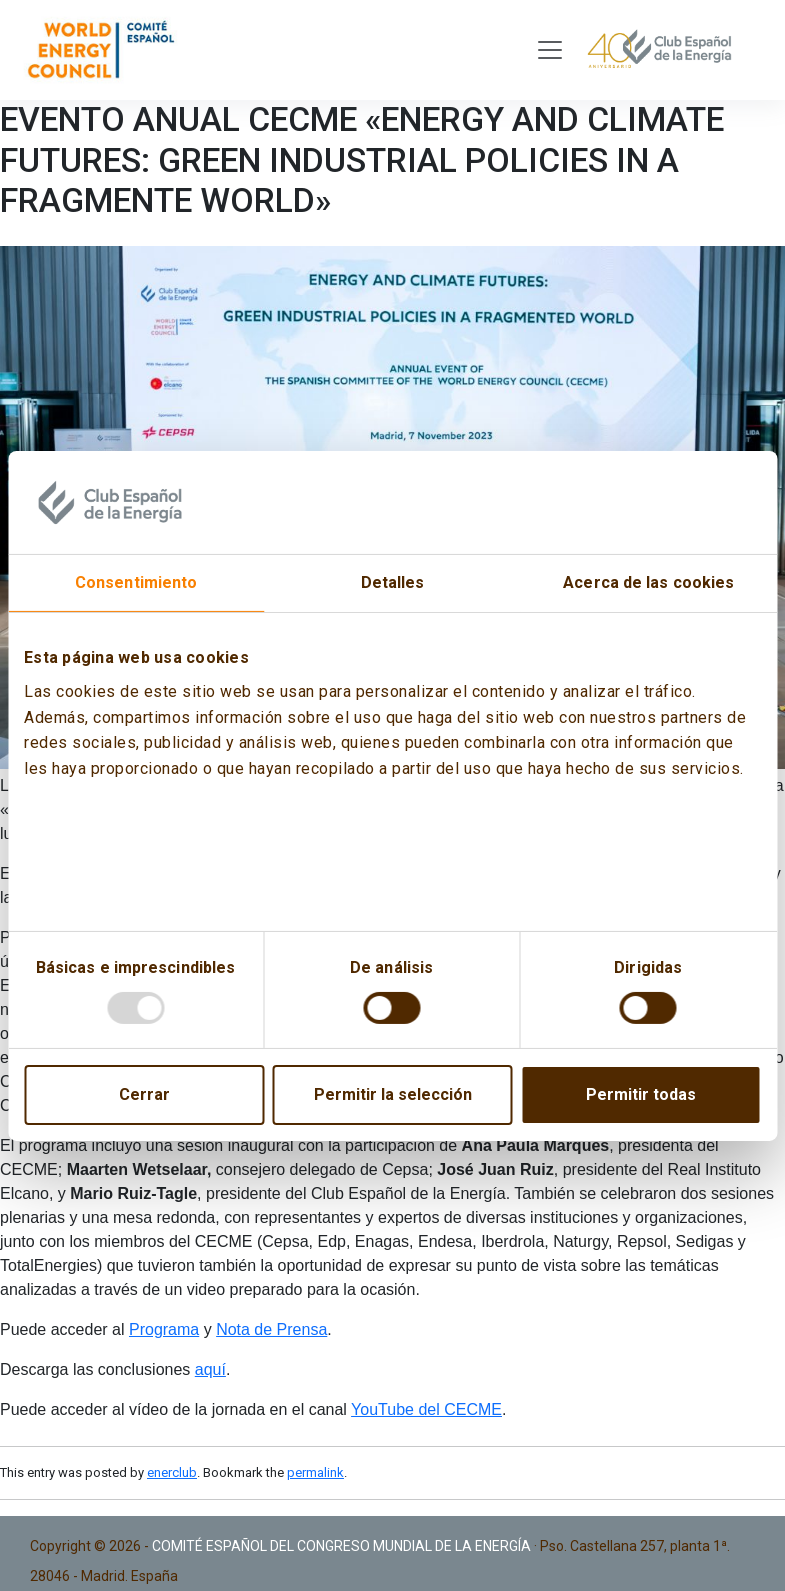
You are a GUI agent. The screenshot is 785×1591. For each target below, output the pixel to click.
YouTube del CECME (426, 1409)
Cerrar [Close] (144, 1094)
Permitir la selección (393, 1094)
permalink (315, 1472)
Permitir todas (641, 1094)
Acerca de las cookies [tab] (648, 582)
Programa (164, 1329)
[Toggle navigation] (550, 50)
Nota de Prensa (271, 1329)
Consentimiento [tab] (136, 582)
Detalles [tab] (393, 582)
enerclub (172, 1472)
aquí (210, 1369)
